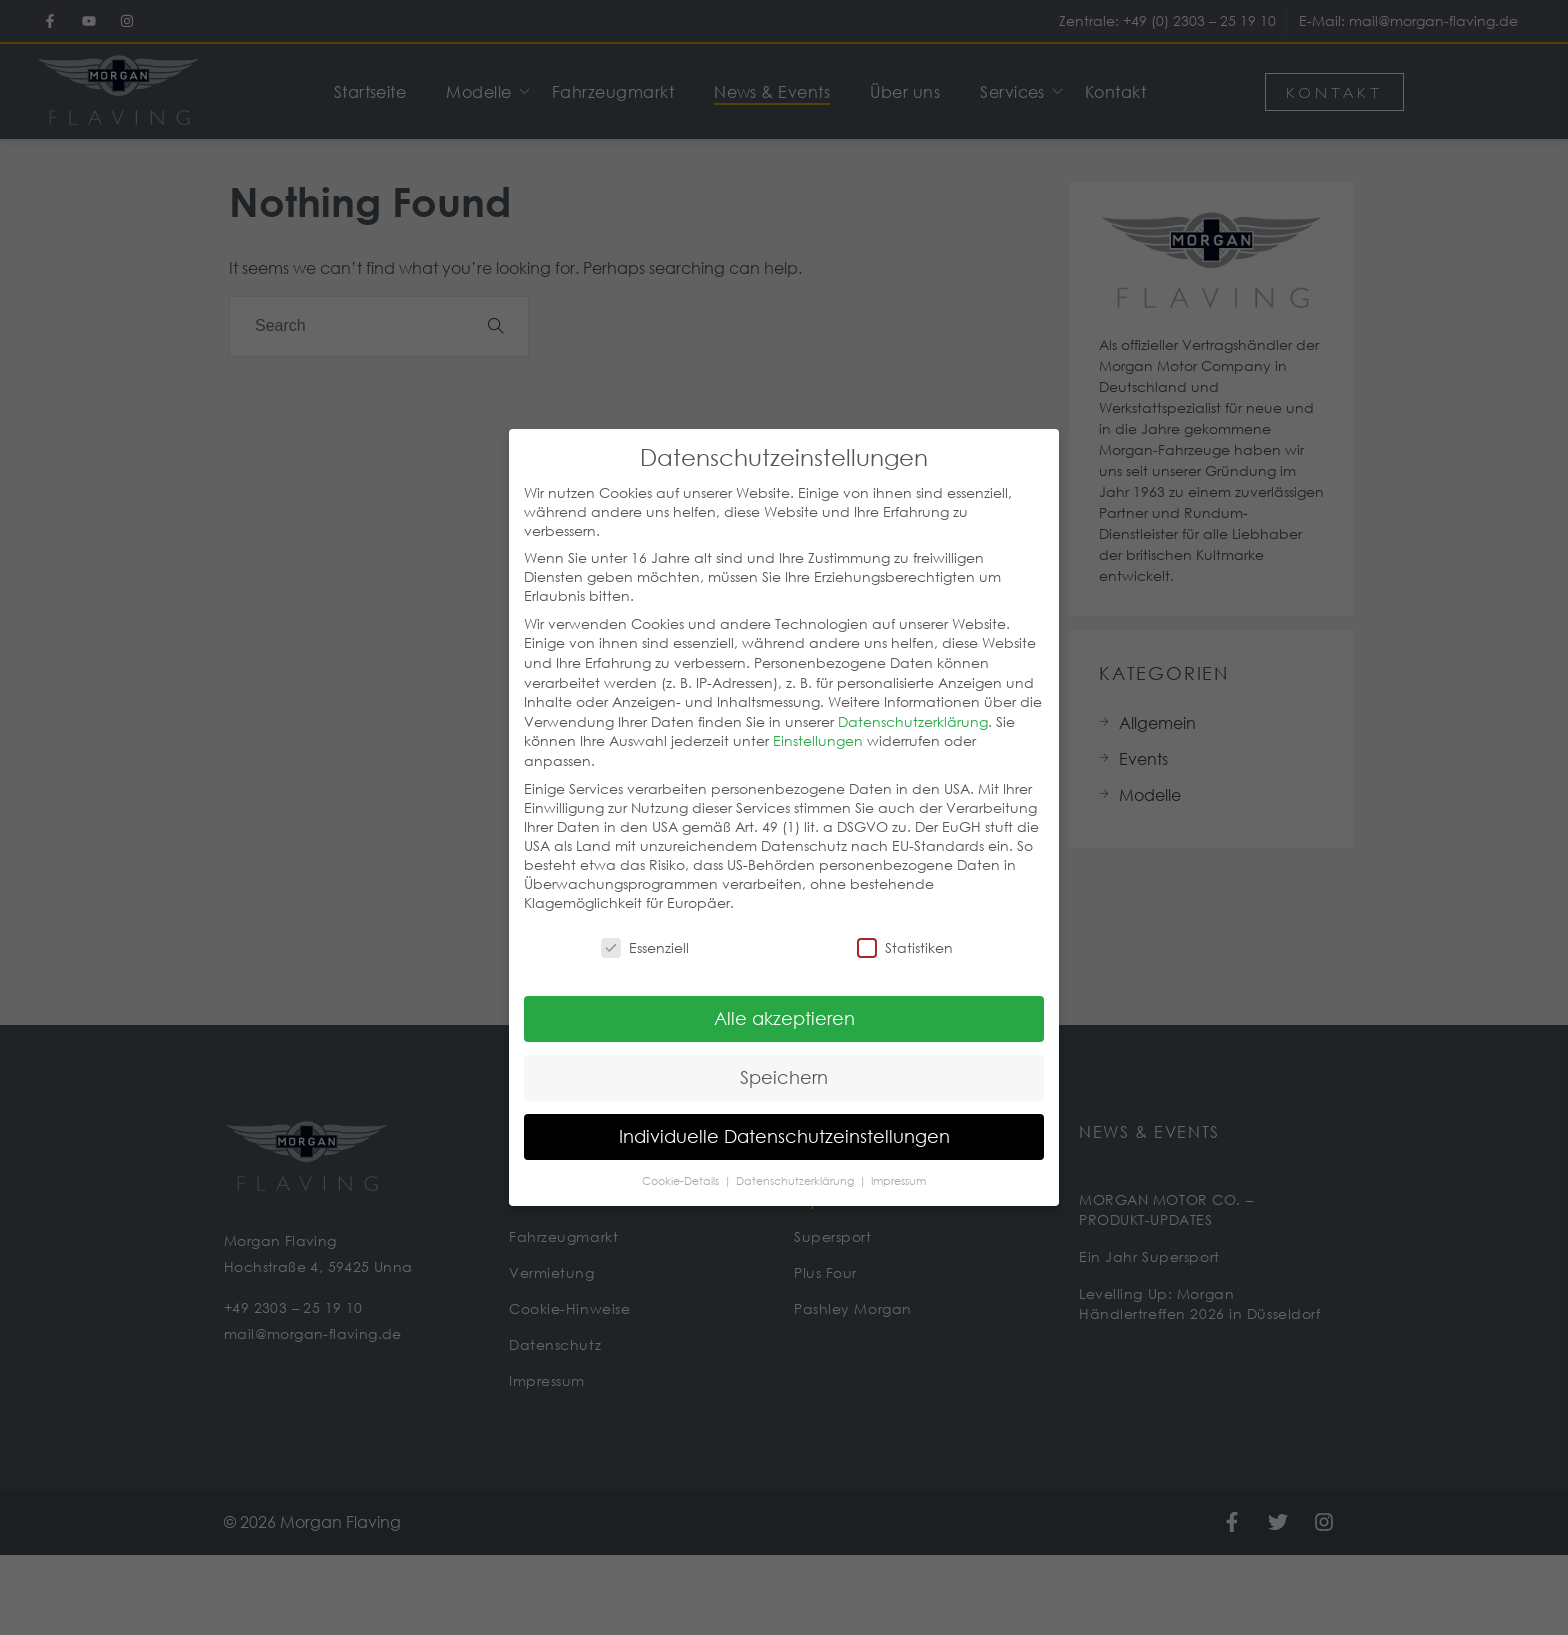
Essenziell (645, 925)
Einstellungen (818, 718)
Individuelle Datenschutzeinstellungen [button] (784, 1113)
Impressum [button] (898, 1158)
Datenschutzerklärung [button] (796, 1158)
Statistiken (905, 925)
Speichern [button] (784, 1054)
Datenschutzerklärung (913, 698)
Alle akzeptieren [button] (784, 995)
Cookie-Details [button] (682, 1158)
